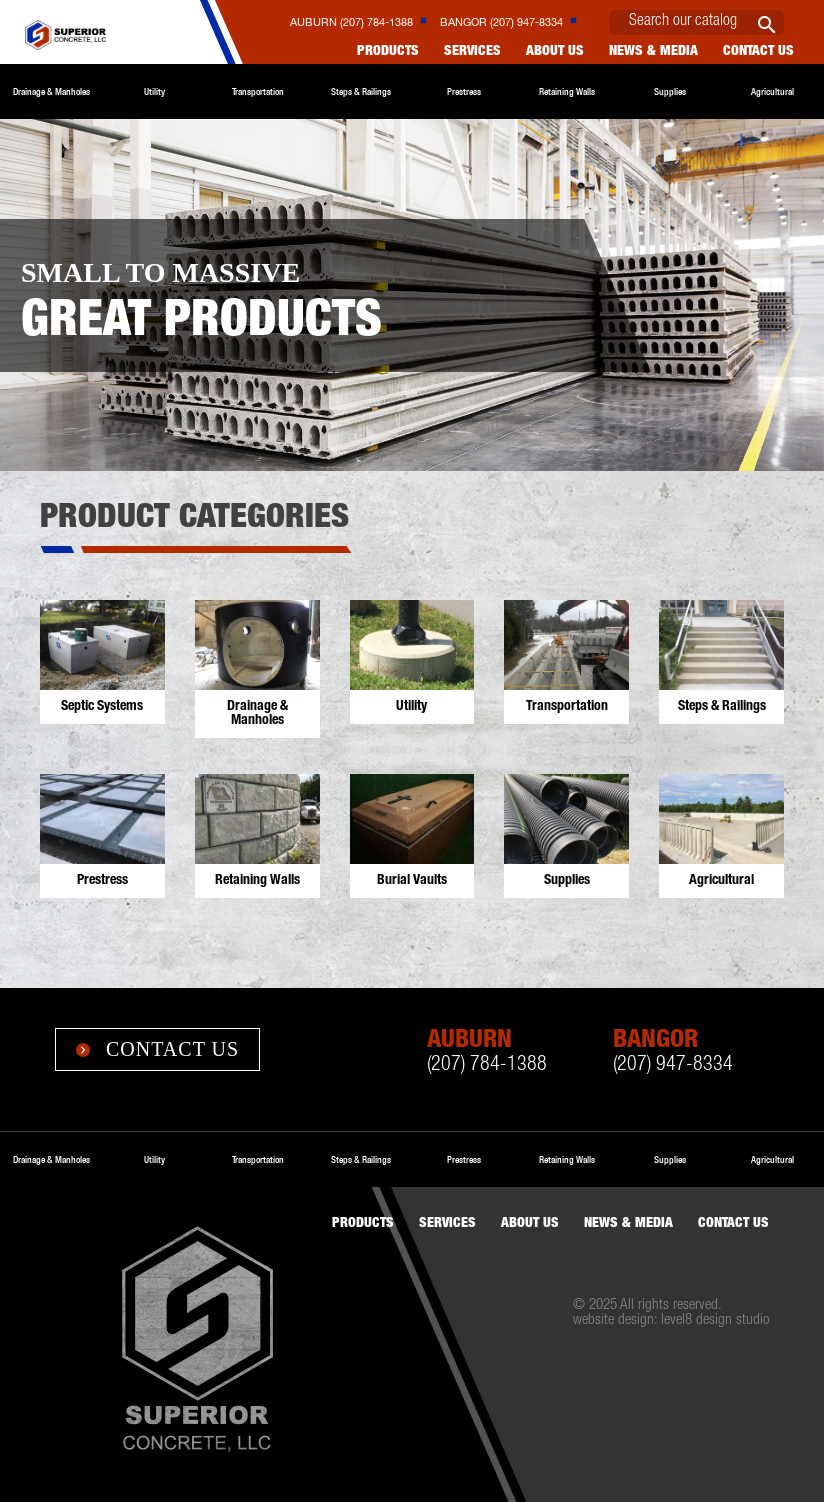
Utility (154, 92)
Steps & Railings (361, 92)
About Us (555, 52)
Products (388, 52)
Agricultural (772, 92)
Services (472, 52)
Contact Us (157, 1049)
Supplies (670, 92)
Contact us (758, 52)
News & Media (653, 52)
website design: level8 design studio (671, 1320)
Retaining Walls (567, 92)
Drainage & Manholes (51, 92)
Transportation (258, 92)
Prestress (464, 92)
